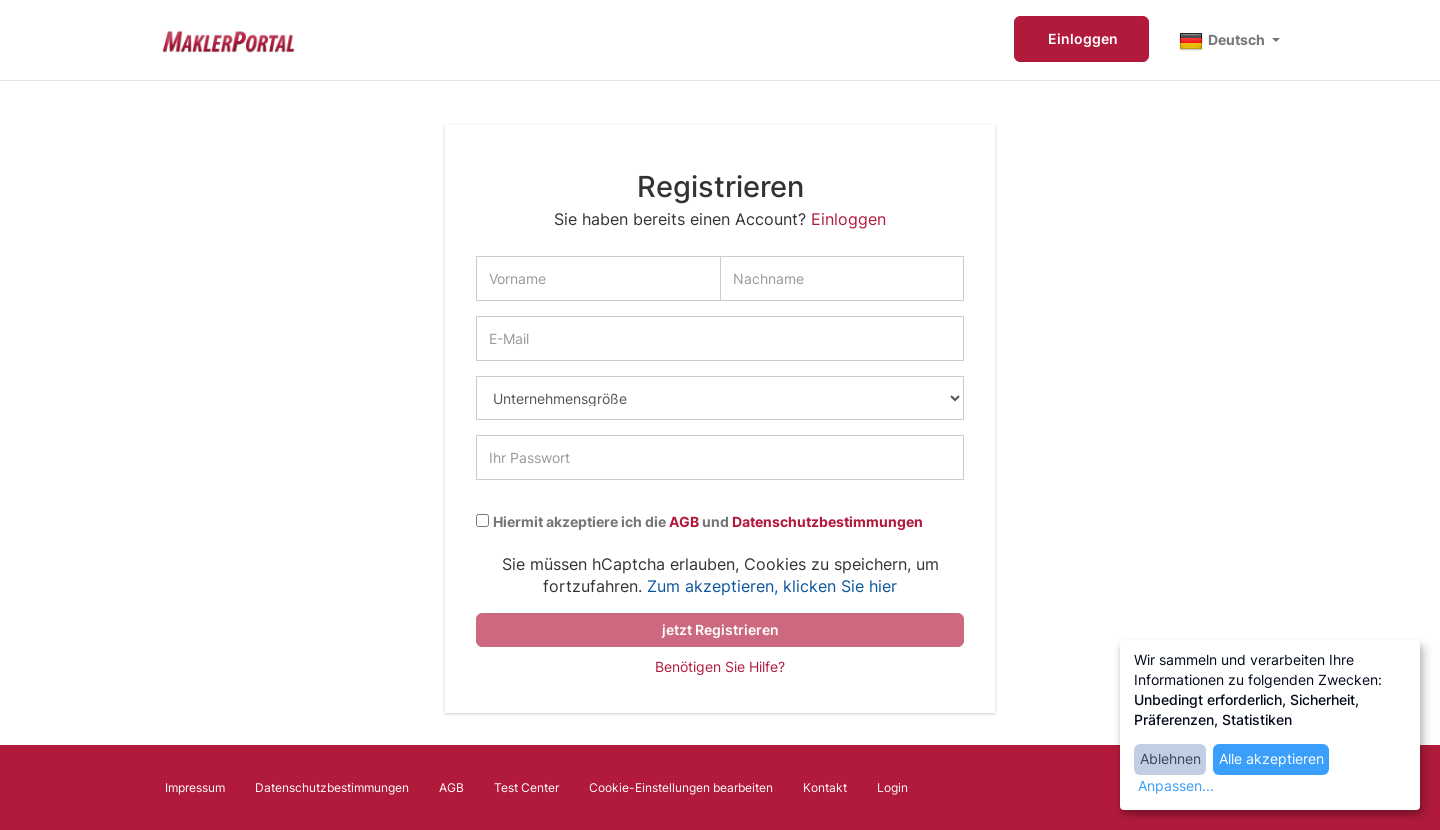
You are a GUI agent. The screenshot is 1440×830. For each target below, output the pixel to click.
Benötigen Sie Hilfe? (720, 666)
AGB (684, 522)
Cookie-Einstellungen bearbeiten (681, 787)
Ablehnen (1170, 758)
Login (892, 787)
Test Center (526, 787)
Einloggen (1081, 38)
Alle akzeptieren (1271, 758)
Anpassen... (1176, 785)
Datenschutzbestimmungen (827, 522)
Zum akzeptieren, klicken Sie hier (772, 586)
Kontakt (825, 787)
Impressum (195, 787)
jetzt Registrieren (720, 629)
